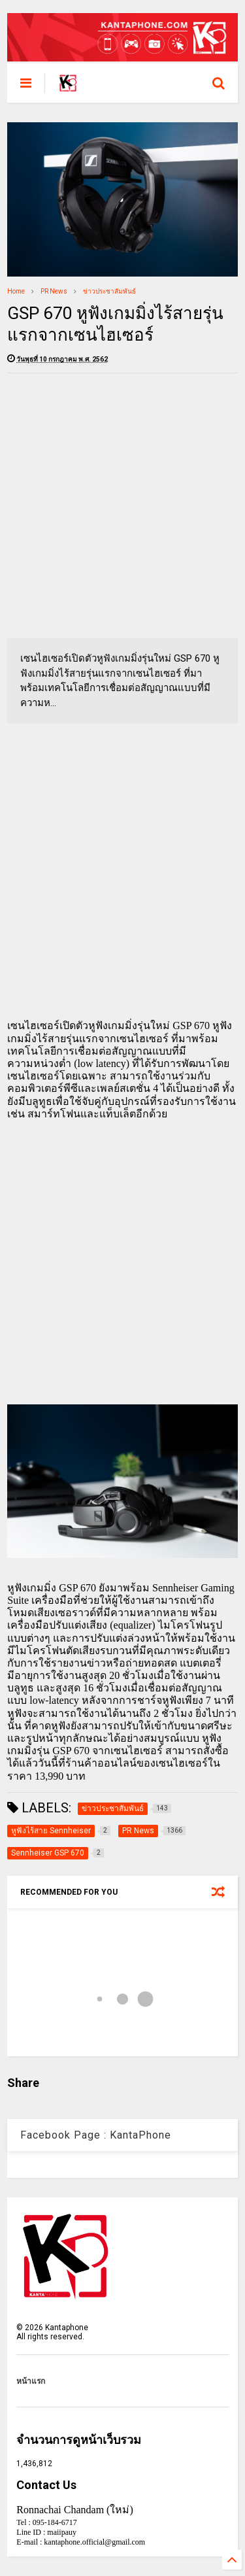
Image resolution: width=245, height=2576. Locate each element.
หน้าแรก (30, 2381)
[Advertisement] (122, 505)
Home (16, 291)
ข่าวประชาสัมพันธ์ (109, 291)
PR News (54, 291)
